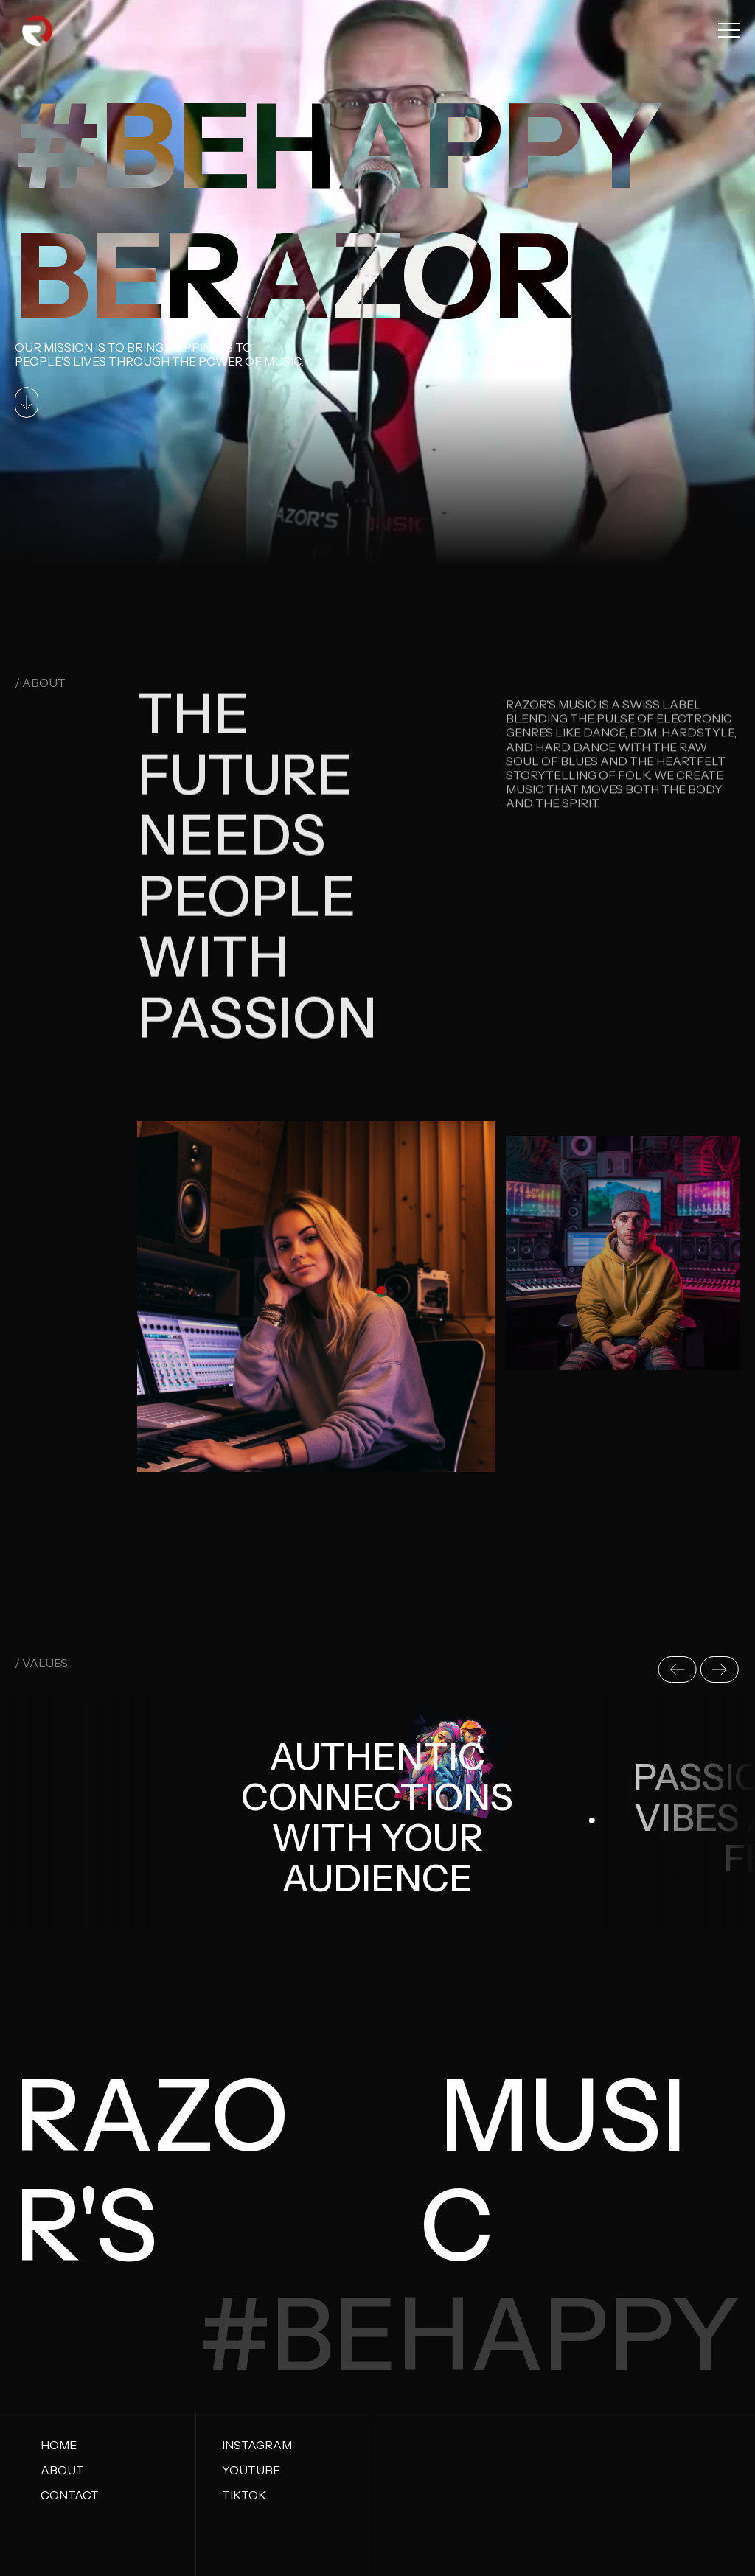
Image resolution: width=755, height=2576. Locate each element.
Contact (70, 2495)
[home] (37, 30)
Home (59, 2445)
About (62, 2470)
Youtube (251, 2470)
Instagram (257, 2445)
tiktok (244, 2495)
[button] (729, 30)
